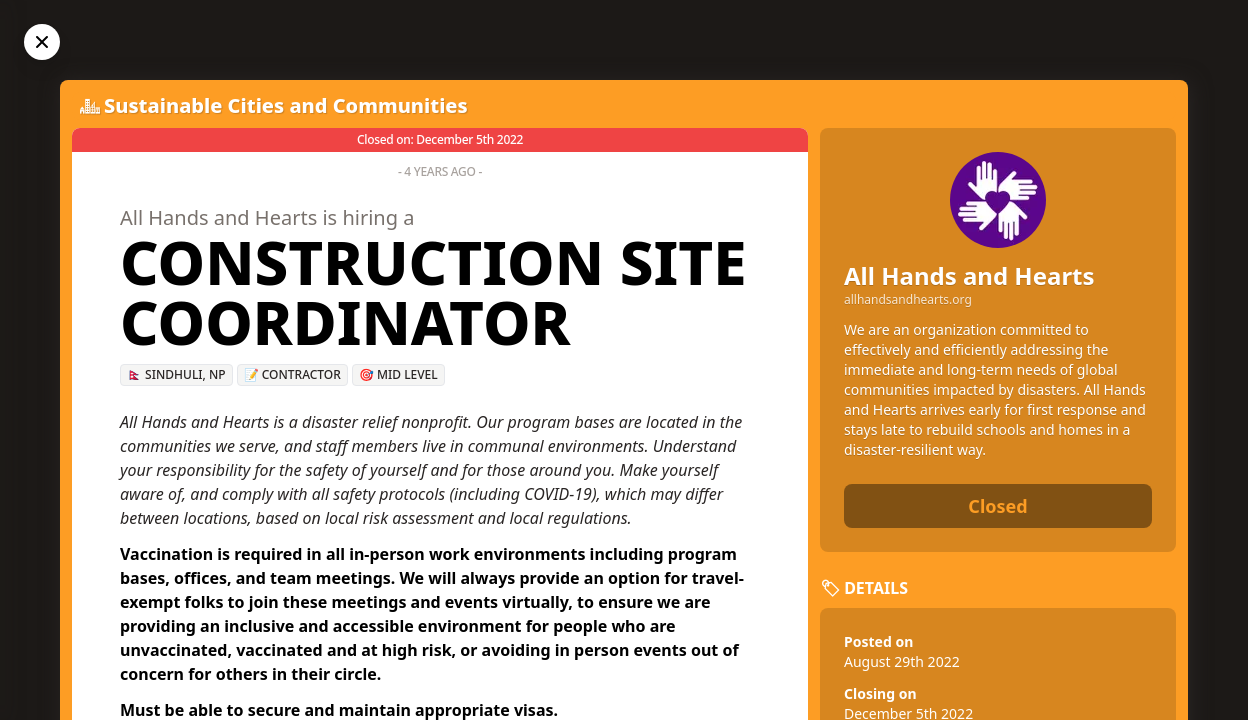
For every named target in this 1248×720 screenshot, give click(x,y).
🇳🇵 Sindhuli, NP (176, 374)
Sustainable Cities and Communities (286, 105)
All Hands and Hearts (969, 275)
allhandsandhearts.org (908, 300)
